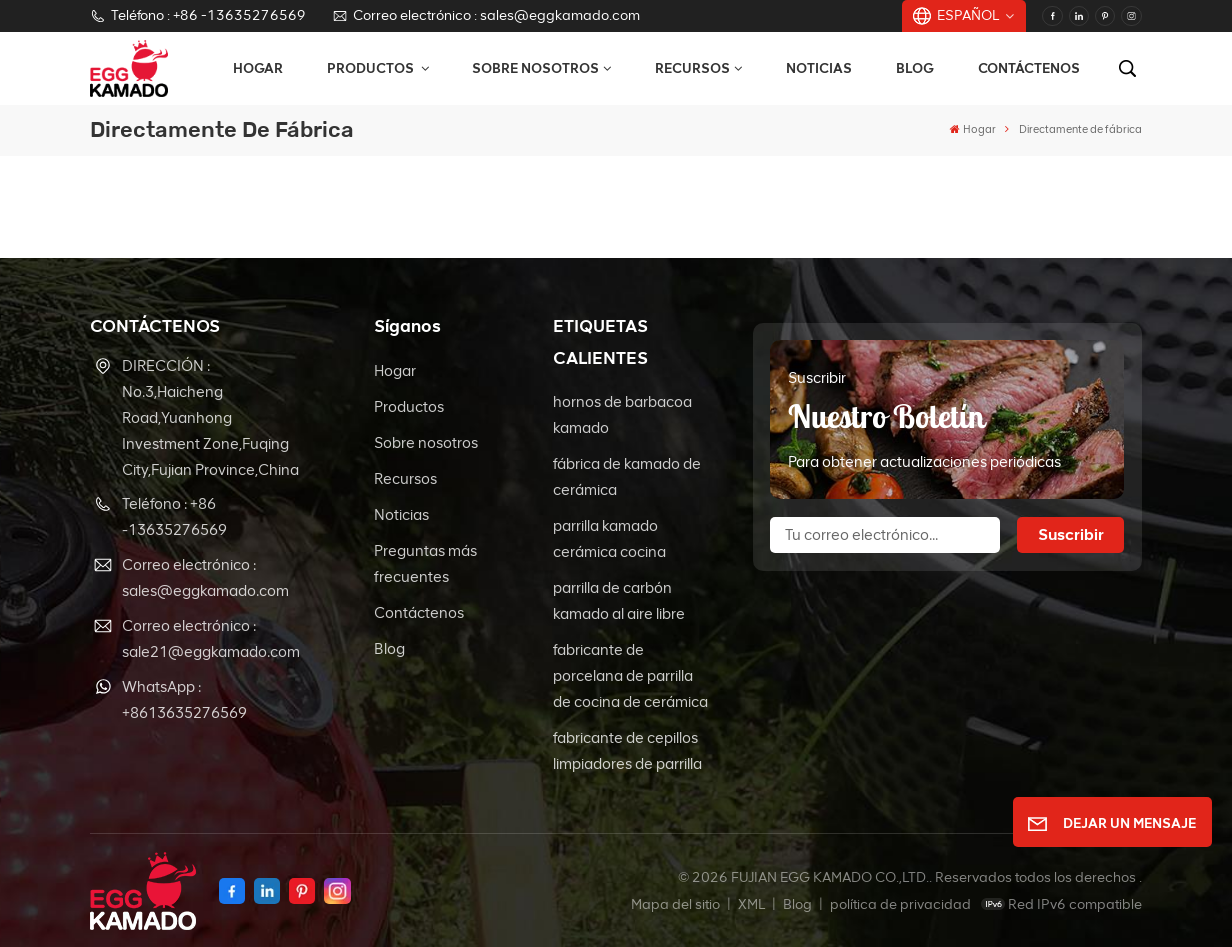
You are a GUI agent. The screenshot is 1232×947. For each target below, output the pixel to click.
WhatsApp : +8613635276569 (184, 700)
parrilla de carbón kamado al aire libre (619, 601)
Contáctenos (1029, 68)
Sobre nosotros (535, 68)
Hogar (258, 68)
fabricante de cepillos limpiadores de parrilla (627, 751)
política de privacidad (900, 904)
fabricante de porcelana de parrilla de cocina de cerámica (630, 676)
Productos (372, 68)
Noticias (819, 68)
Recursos (692, 68)
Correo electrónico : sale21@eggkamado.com (211, 639)
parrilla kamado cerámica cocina (609, 539)
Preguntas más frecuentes (425, 564)
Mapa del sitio (677, 904)
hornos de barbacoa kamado (622, 415)
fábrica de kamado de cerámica (627, 477)
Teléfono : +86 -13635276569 (197, 15)
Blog (915, 68)
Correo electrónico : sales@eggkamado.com (485, 15)
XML (751, 904)
